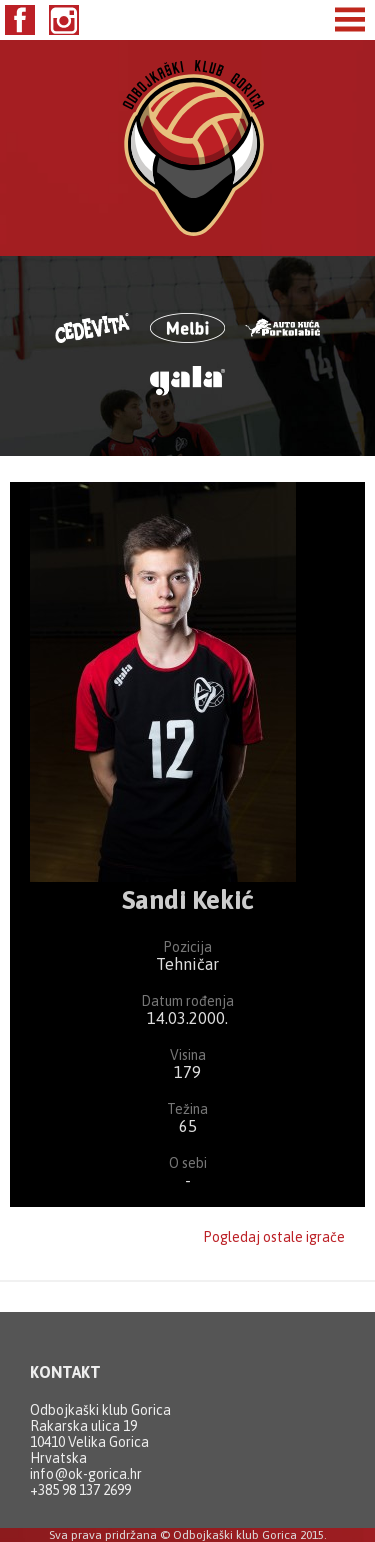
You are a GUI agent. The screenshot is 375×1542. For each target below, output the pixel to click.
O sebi (188, 1163)
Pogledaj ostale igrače (274, 1237)
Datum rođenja (187, 1001)
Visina (188, 1055)
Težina (187, 1109)
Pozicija (187, 947)
